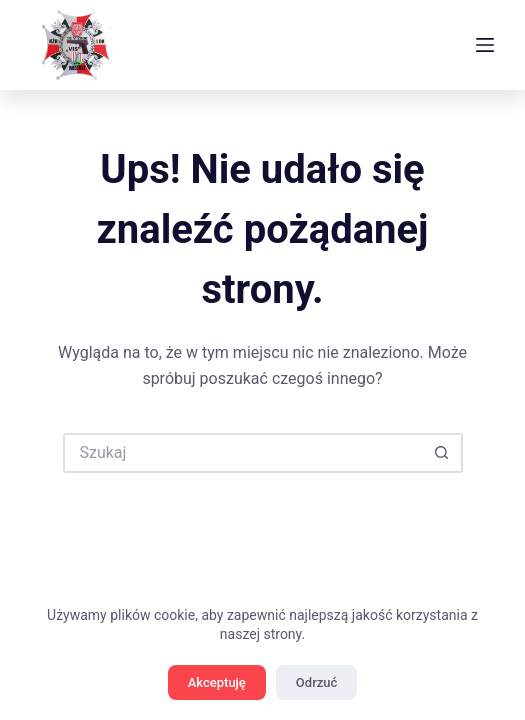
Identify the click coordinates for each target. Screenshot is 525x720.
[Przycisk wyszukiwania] (443, 453)
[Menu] (485, 45)
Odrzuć (316, 682)
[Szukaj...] (243, 453)
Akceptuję (217, 682)
